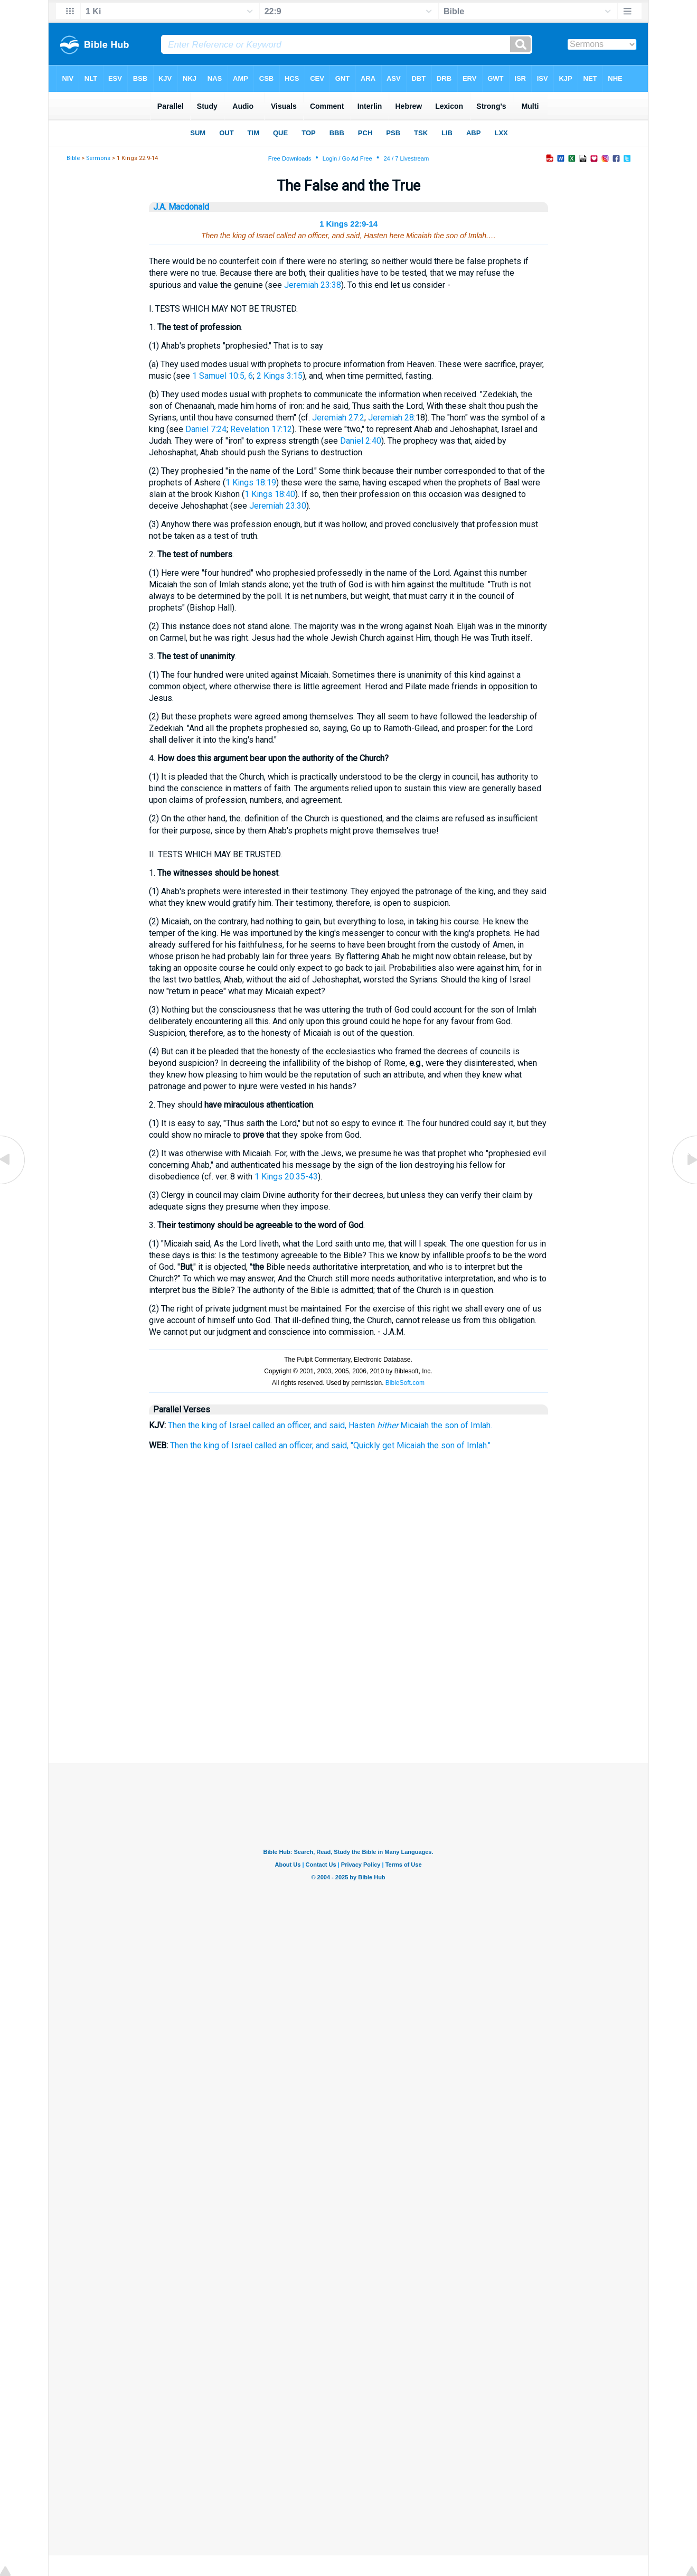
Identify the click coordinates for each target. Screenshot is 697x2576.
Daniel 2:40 (360, 441)
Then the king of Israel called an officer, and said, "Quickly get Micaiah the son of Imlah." (330, 1445)
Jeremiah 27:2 (338, 418)
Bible (73, 158)
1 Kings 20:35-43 (286, 1177)
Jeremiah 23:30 (277, 506)
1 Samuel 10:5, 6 (222, 376)
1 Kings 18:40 (269, 494)
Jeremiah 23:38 (312, 285)
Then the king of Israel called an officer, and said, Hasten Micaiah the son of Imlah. (330, 1425)
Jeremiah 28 (391, 418)
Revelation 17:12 (261, 429)
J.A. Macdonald (181, 207)
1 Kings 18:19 (250, 482)
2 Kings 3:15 (280, 376)
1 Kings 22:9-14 (348, 223)
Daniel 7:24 (206, 429)
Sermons (98, 158)
